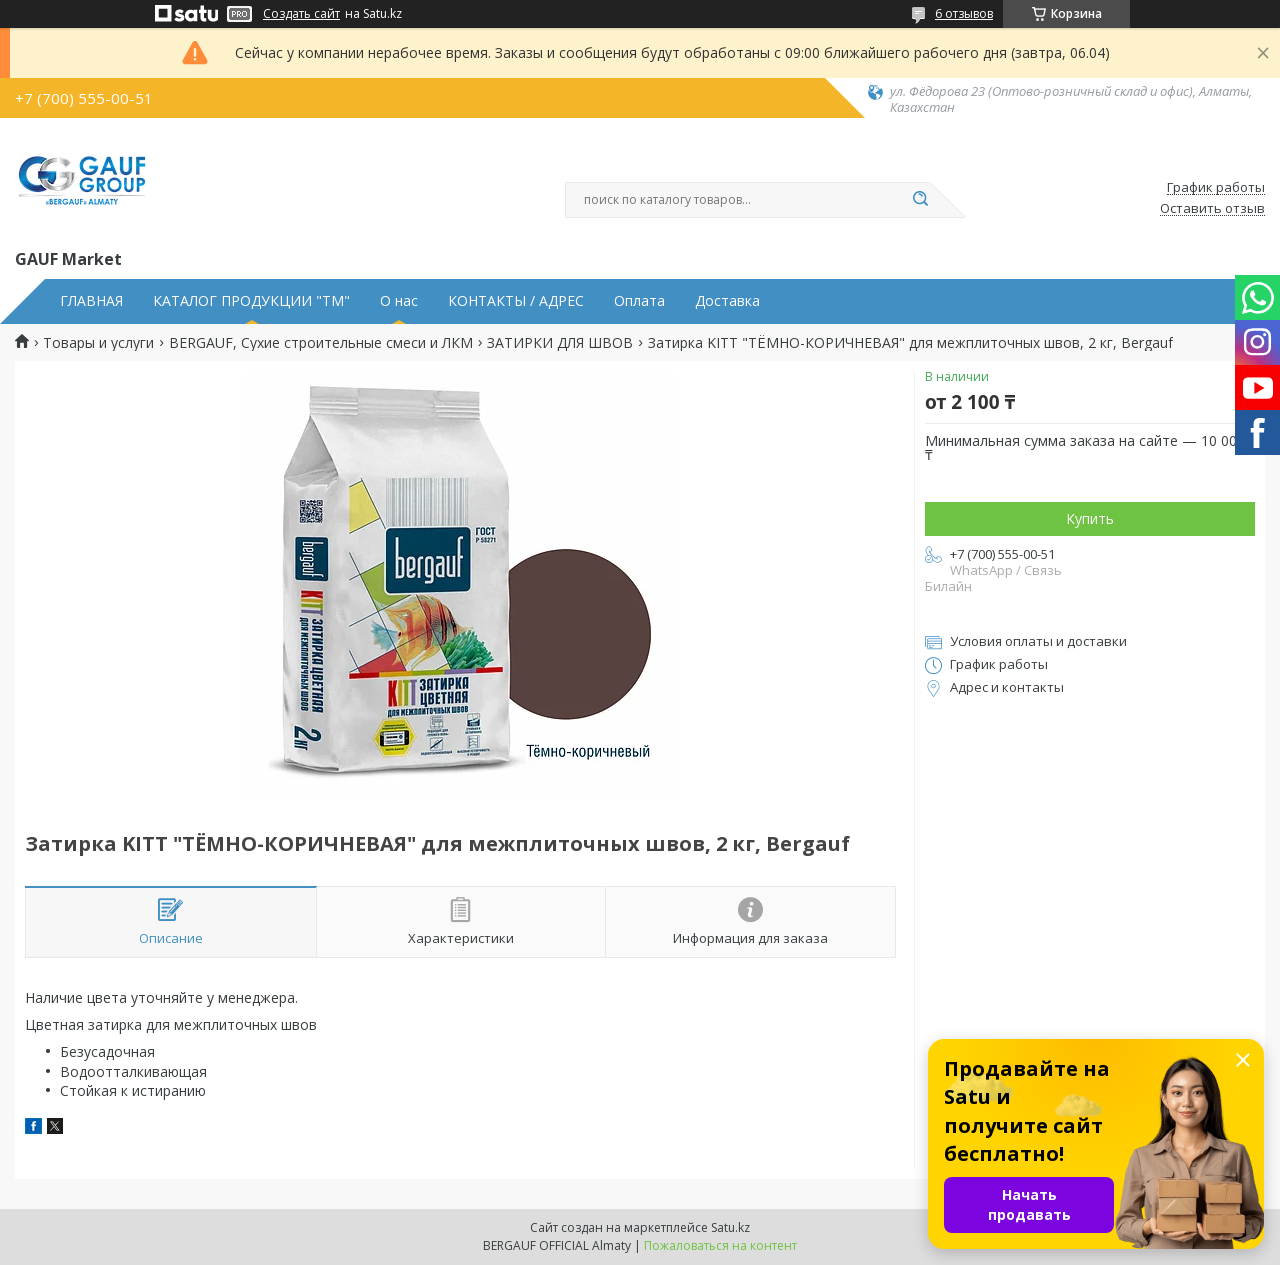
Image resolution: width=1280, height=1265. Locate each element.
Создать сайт (301, 14)
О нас (399, 301)
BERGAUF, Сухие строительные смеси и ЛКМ (321, 343)
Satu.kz (730, 1227)
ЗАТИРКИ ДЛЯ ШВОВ (560, 343)
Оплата (639, 301)
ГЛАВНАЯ (91, 301)
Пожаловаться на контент (720, 1245)
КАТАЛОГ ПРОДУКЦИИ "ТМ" (251, 301)
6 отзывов (964, 13)
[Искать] (920, 200)
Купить (1090, 518)
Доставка (727, 301)
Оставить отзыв (1212, 209)
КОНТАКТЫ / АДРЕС (516, 301)
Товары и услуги (98, 343)
